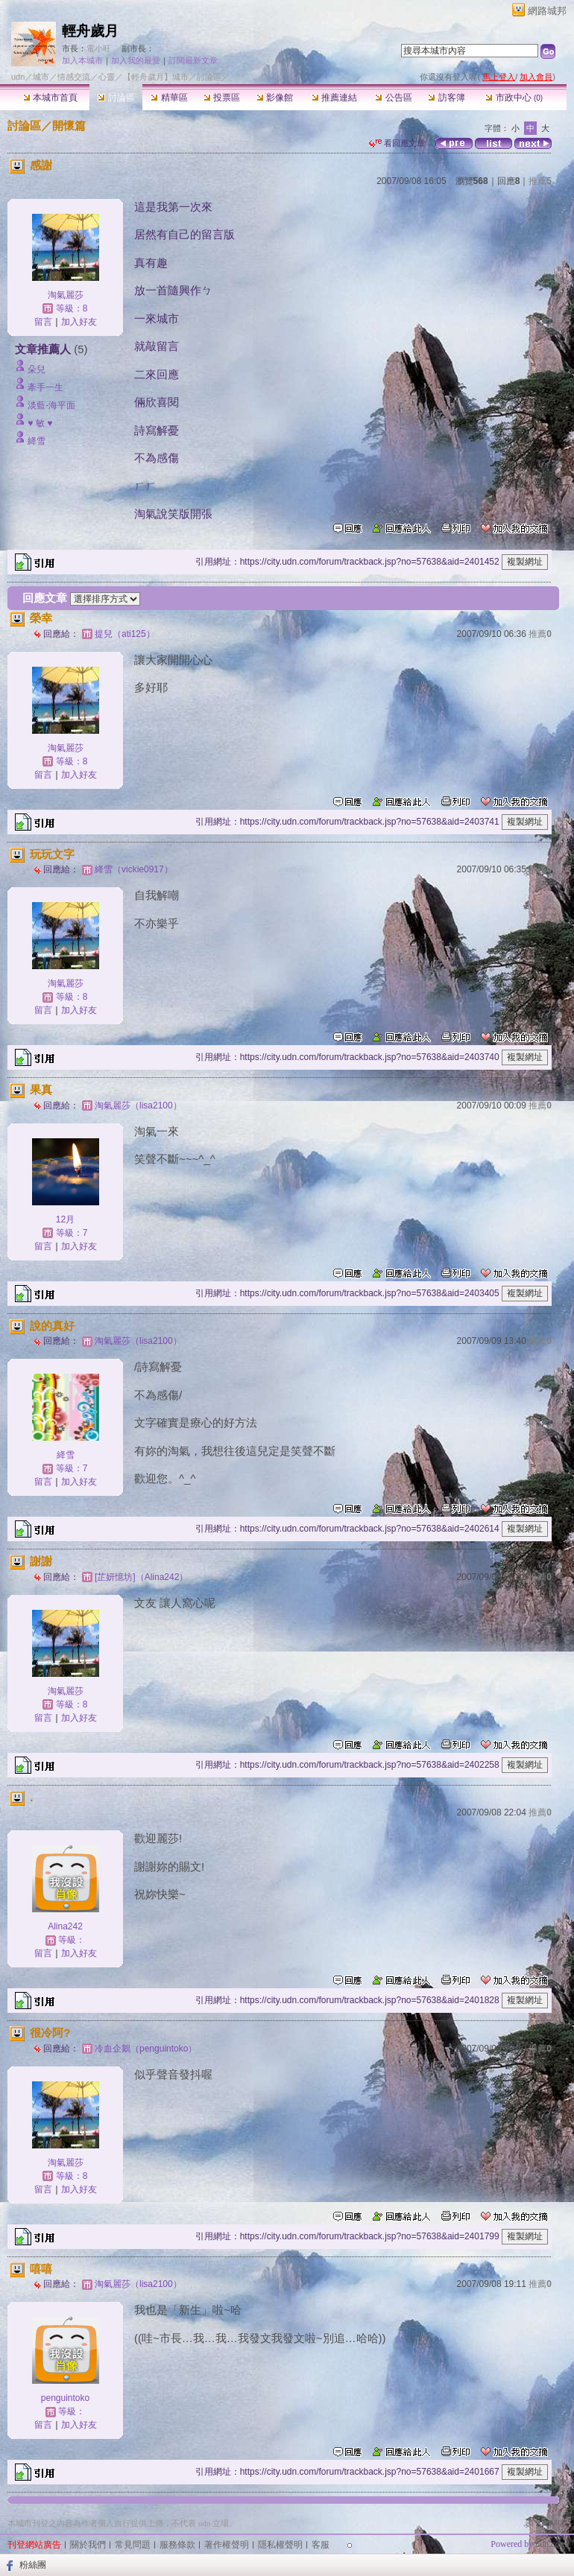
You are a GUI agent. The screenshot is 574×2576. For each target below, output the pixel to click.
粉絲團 (32, 2565)
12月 (65, 1219)
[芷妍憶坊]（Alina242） (141, 1577)
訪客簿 (446, 97)
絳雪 (36, 441)
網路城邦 (547, 10)
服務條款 (177, 2544)
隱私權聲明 (280, 2544)
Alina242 (65, 1926)
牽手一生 (45, 387)
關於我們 (88, 2544)
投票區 (222, 97)
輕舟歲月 (90, 31)
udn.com (551, 2544)
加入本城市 (82, 60)
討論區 (116, 97)
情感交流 (73, 76)
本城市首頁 (50, 97)
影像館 (274, 97)
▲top (556, 2521)
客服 (320, 2544)
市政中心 (514, 97)
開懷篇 (69, 125)
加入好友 (79, 322)
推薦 (540, 181)
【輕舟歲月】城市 (156, 76)
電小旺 (98, 48)
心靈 (106, 76)
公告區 (393, 97)
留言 (43, 322)
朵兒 (36, 369)
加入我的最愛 (135, 60)
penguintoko (65, 2398)
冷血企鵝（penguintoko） (146, 2048)
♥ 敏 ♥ (40, 423)
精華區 (169, 97)
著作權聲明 (226, 2544)
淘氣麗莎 (65, 295)
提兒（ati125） (125, 634)
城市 (41, 76)
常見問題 (133, 2544)
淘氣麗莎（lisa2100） (138, 1105)
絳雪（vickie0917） (134, 869)
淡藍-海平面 (51, 405)
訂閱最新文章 (193, 60)
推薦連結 (334, 97)
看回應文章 (397, 143)
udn (18, 76)
